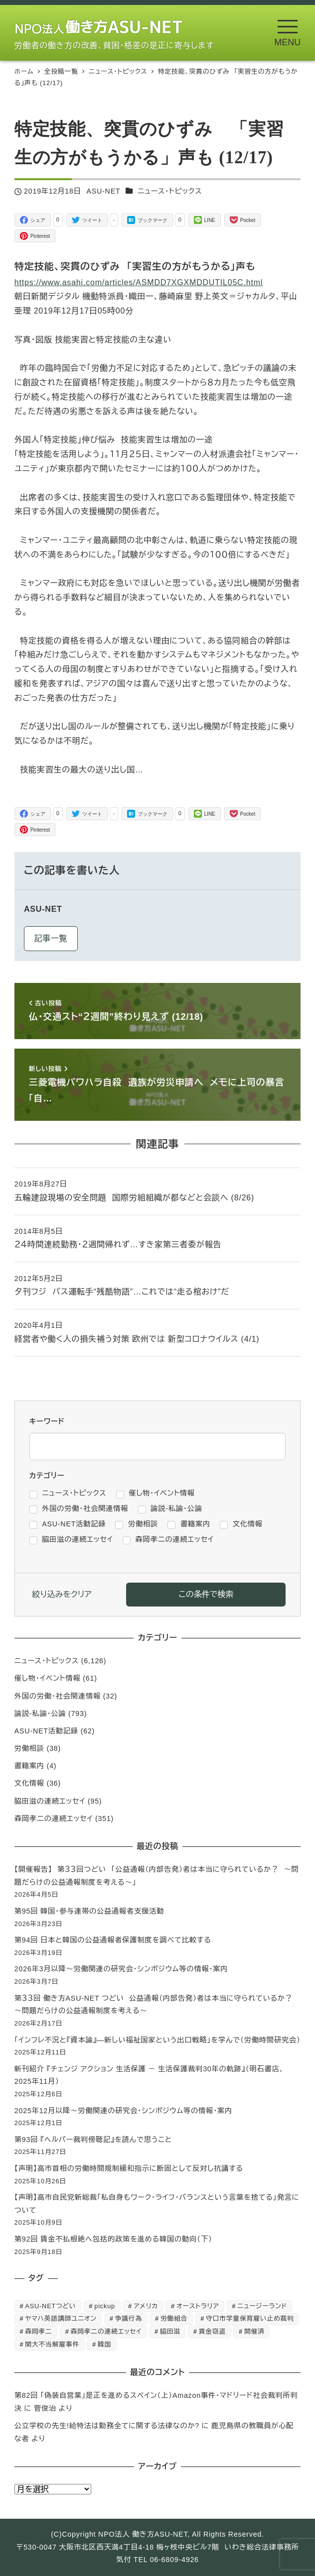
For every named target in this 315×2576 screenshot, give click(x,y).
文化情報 (29, 1783)
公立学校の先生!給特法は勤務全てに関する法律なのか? (106, 2426)
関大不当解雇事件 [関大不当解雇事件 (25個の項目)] (52, 2344)
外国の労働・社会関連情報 (57, 1696)
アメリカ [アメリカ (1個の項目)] (146, 2306)
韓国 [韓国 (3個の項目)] (104, 2344)
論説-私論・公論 (40, 1713)
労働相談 (29, 1748)
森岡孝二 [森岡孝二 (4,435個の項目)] (38, 2331)
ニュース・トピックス (170, 191)
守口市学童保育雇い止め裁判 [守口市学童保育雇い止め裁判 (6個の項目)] (250, 2318)
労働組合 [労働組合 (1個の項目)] (173, 2318)
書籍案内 (29, 1766)
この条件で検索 (205, 1594)
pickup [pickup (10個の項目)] (104, 2306)
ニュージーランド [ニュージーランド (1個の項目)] (262, 2306)
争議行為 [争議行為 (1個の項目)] (128, 2318)
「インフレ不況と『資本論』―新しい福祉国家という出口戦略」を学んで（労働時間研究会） (157, 2040)
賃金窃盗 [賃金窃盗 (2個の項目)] (212, 2331)
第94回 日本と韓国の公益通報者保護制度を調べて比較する (112, 1940)
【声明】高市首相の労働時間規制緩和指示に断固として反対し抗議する (128, 2168)
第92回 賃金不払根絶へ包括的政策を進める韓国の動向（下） (113, 2239)
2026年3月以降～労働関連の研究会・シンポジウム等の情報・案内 (121, 1969)
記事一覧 (50, 938)
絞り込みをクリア (62, 1594)
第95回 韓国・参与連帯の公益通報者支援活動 (89, 1911)
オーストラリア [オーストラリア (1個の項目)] (197, 2306)
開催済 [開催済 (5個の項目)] (254, 2331)
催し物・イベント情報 (47, 1678)
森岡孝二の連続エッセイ (53, 1819)
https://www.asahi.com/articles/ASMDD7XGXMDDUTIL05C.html (138, 282)
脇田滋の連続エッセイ (49, 1801)
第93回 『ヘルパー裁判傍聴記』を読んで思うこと (93, 2140)
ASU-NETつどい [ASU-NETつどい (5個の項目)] (50, 2306)
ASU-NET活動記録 (46, 1731)
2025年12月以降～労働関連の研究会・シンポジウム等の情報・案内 (123, 2111)
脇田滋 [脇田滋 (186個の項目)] (170, 2331)
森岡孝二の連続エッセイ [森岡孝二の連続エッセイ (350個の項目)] (106, 2331)
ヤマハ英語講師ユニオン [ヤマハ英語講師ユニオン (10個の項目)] (60, 2318)
